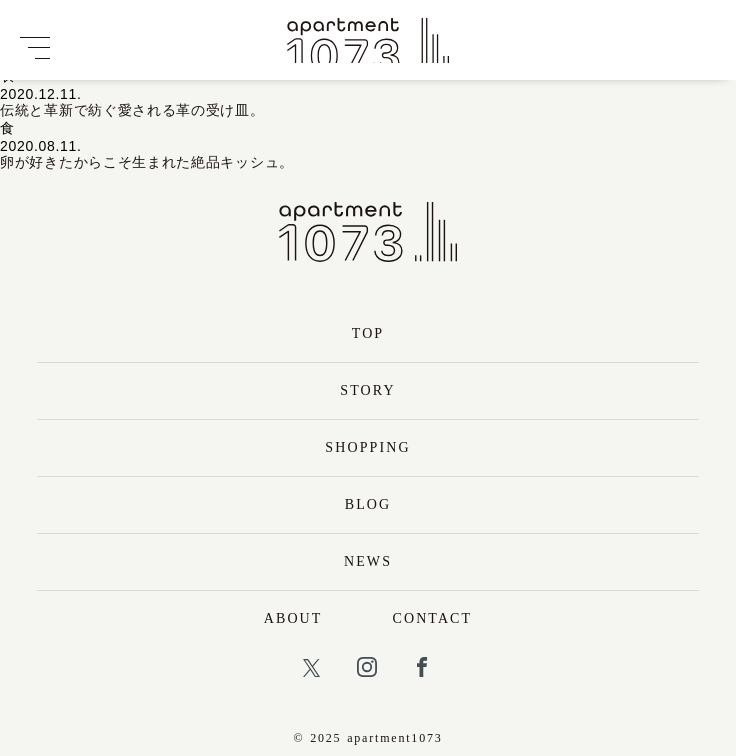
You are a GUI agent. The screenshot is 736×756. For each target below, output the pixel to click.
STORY (367, 390)
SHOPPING (367, 447)
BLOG (368, 504)
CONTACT (433, 618)
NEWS (368, 561)
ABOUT (293, 618)
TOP (368, 333)
